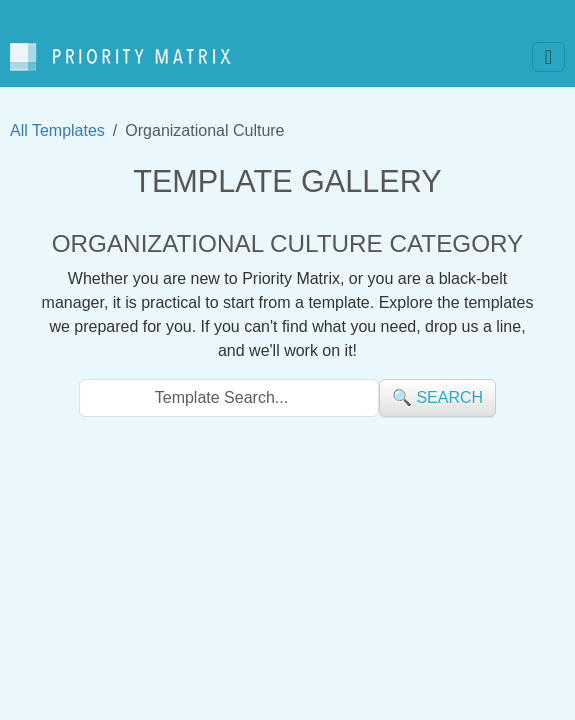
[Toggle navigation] (548, 57)
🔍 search (437, 397)
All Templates (57, 130)
